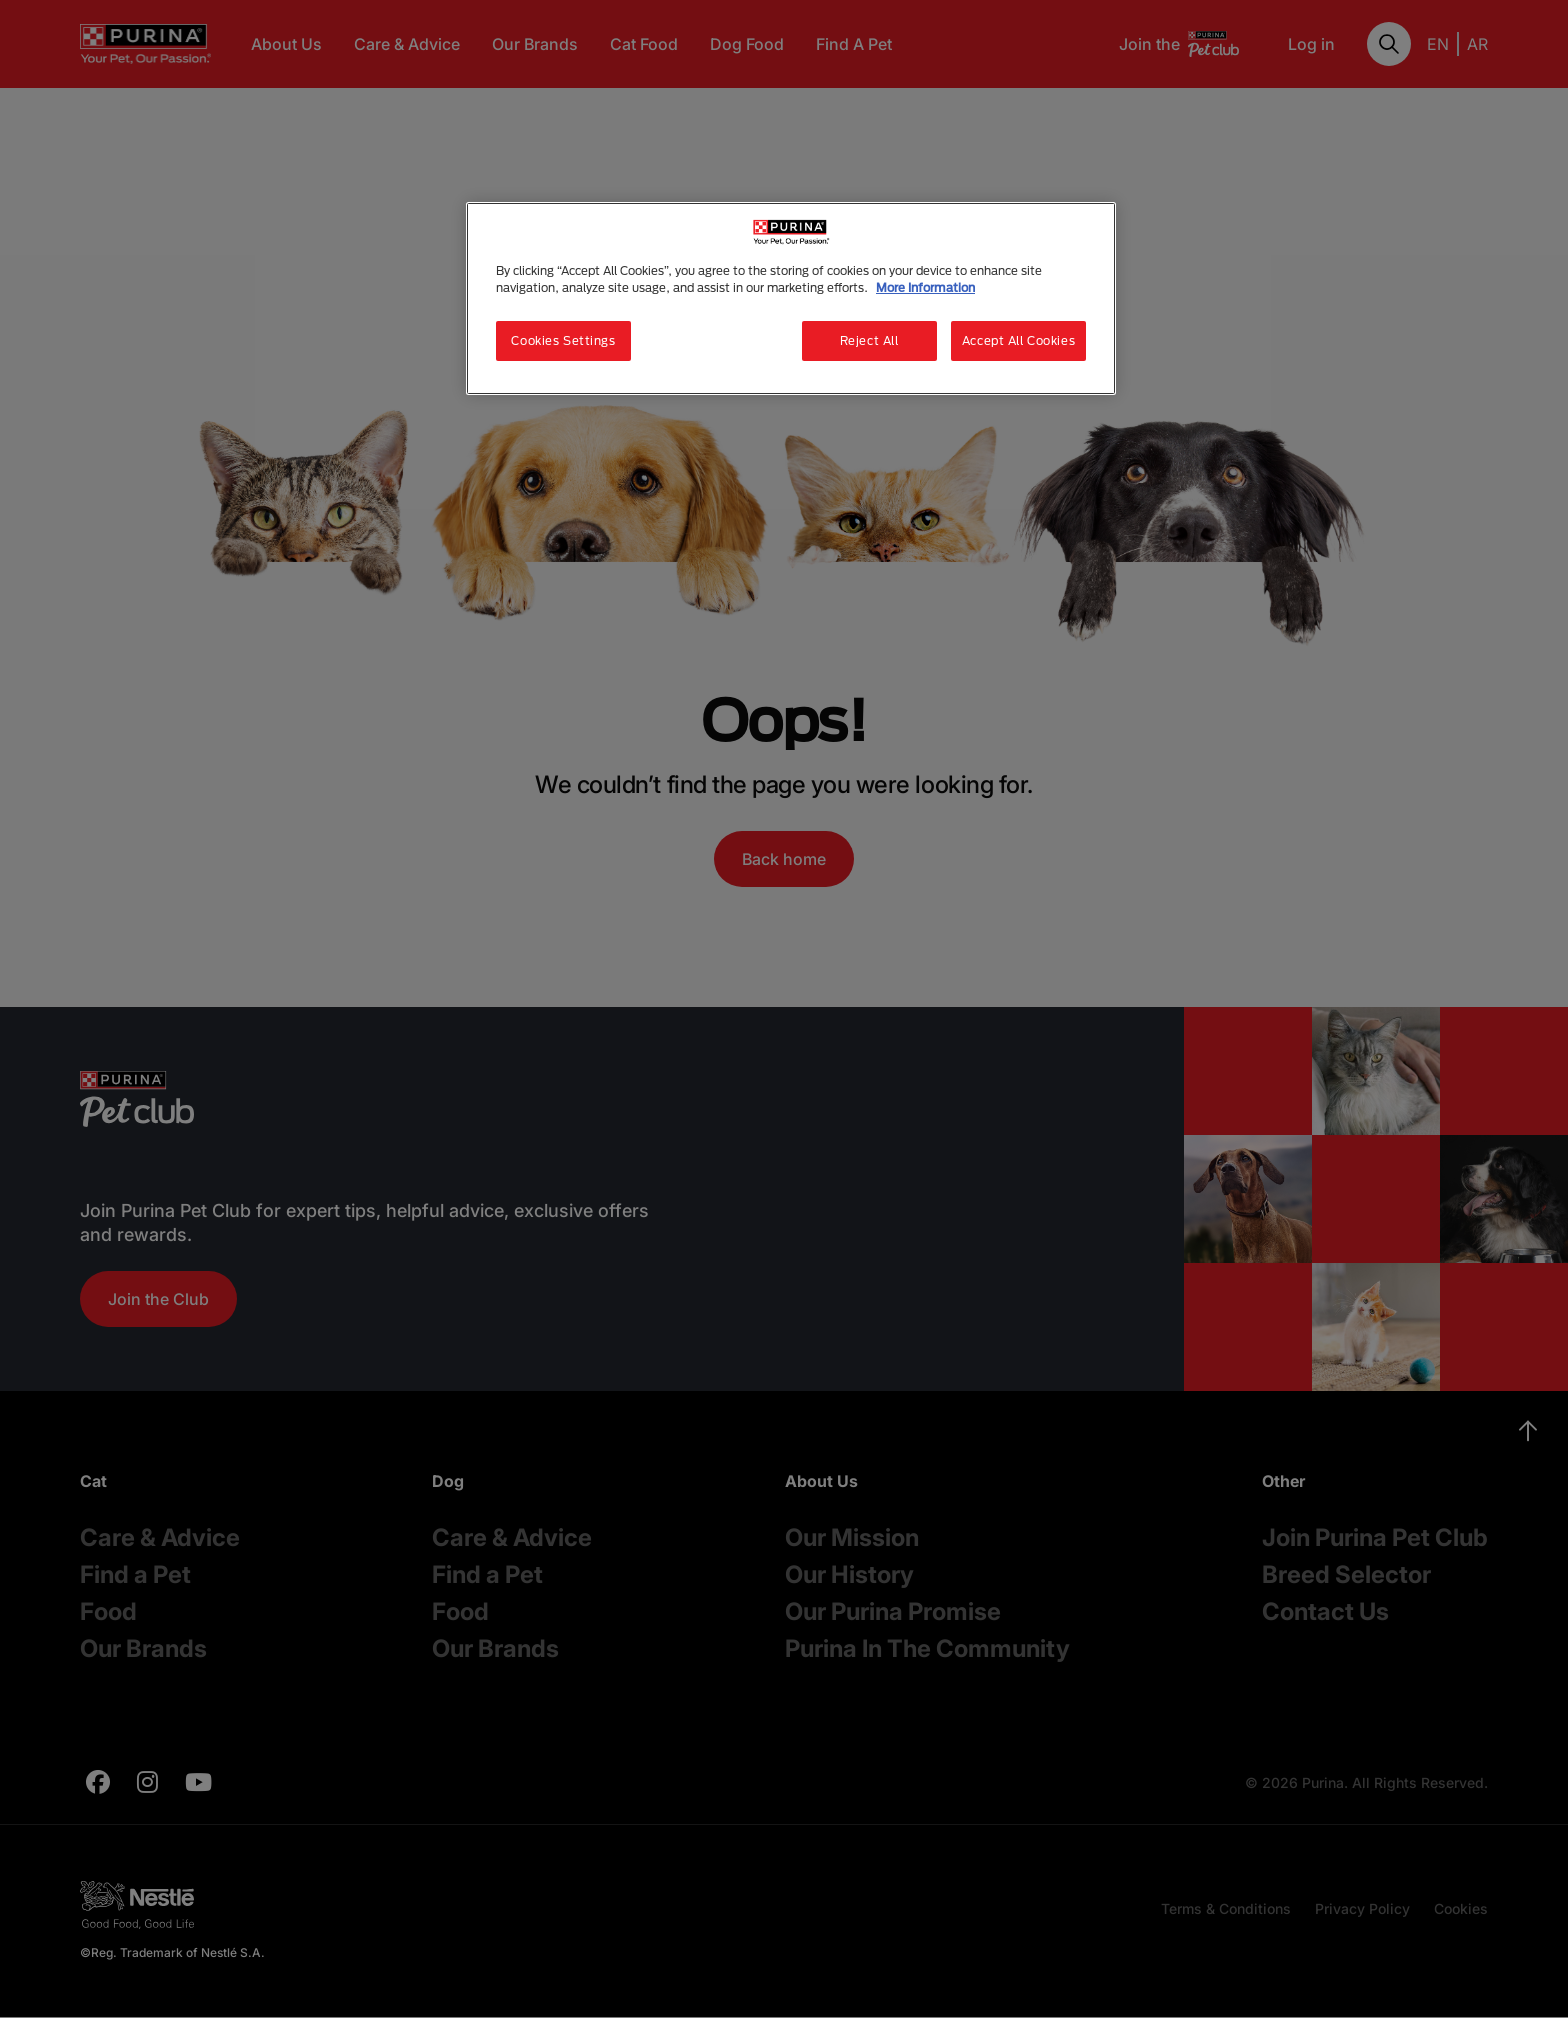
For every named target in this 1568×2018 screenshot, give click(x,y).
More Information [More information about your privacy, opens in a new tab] (925, 287)
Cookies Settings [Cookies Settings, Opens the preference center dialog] (563, 340)
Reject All (869, 340)
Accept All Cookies (1018, 340)
